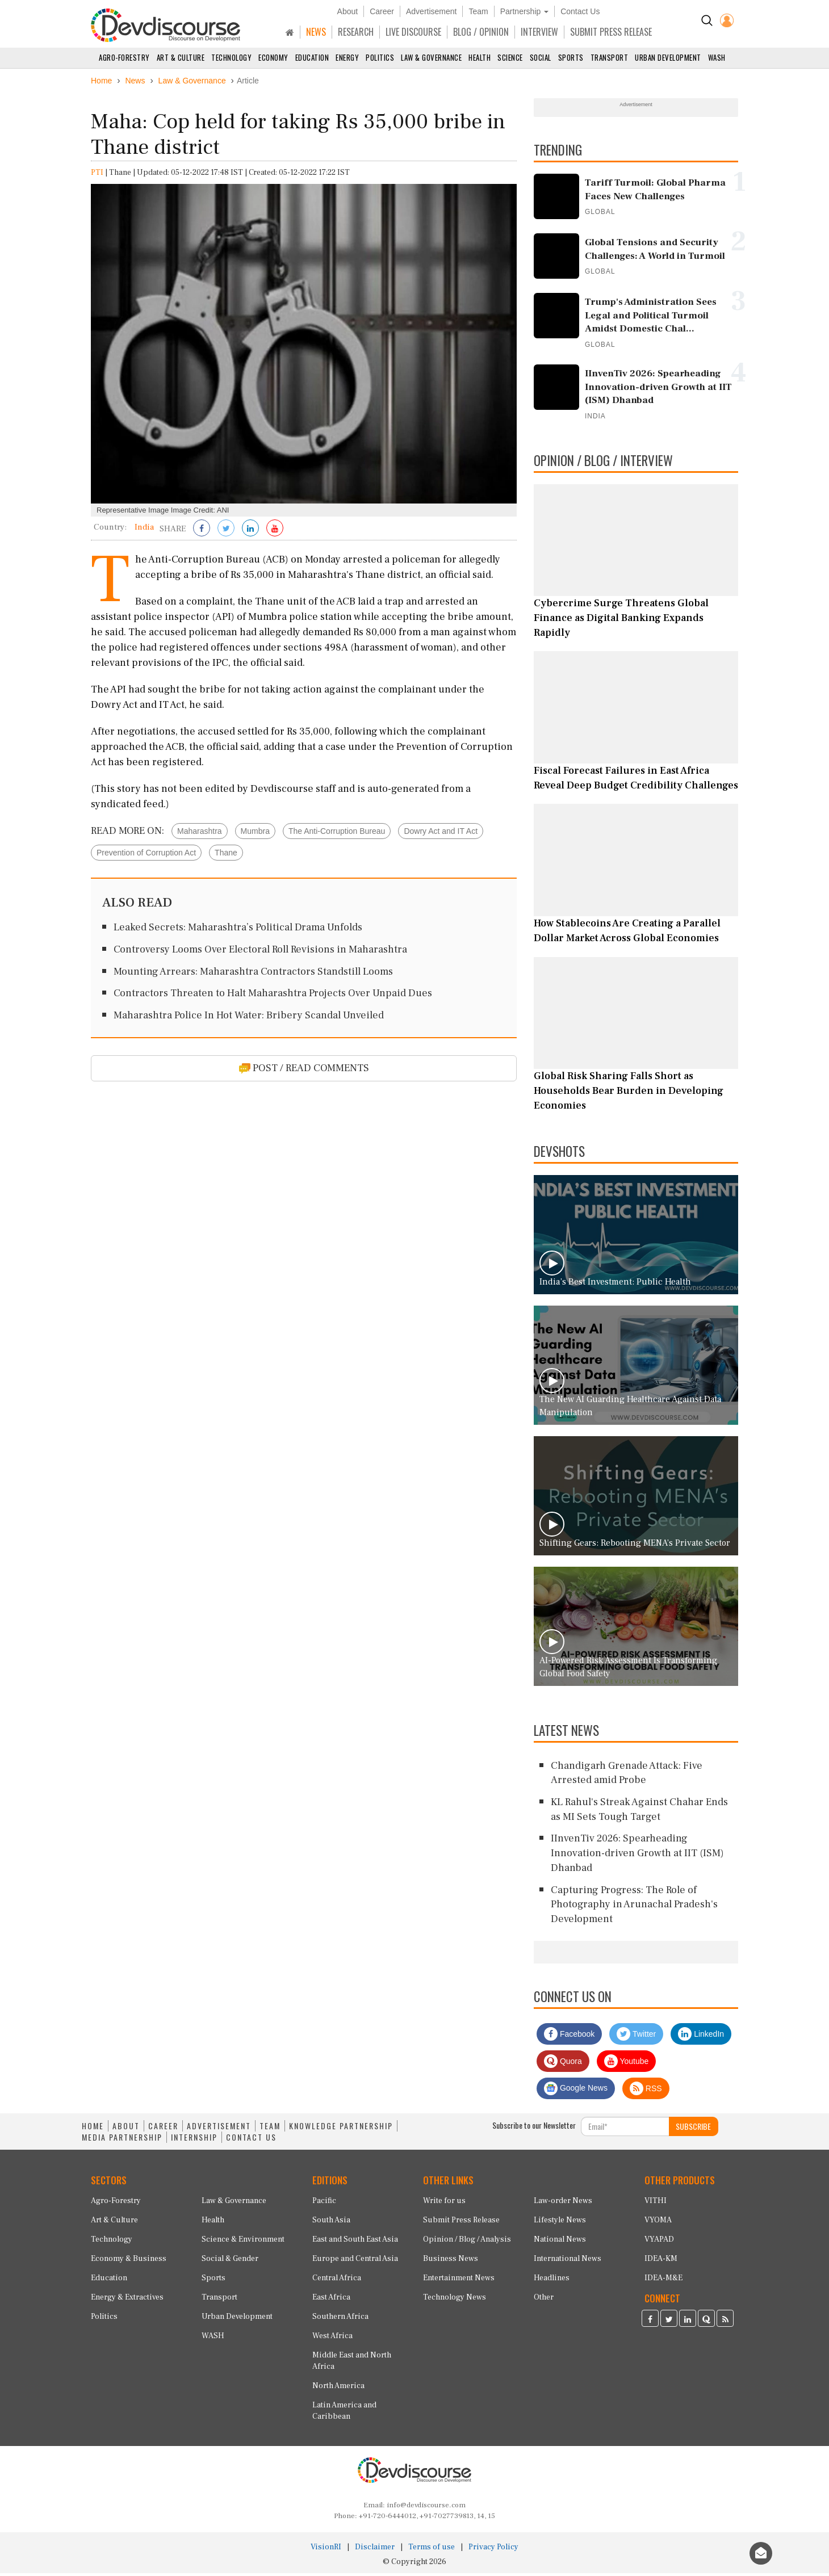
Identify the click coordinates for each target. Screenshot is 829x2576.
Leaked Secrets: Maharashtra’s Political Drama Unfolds (238, 930)
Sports (571, 57)
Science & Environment (243, 2242)
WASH (717, 57)
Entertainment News (459, 2281)
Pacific (324, 2204)
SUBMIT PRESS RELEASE (611, 32)
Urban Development (668, 57)
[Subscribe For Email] (625, 2128)
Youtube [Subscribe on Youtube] (626, 2063)
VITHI (655, 2204)
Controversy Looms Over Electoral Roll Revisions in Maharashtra (260, 951)
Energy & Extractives (127, 2300)
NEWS (316, 32)
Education (312, 57)
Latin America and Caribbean (344, 2413)
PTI (97, 175)
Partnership (524, 11)
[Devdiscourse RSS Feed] (725, 2322)
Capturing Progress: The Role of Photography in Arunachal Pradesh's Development (634, 1907)
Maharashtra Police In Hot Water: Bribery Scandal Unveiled (249, 1018)
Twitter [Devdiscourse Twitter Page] (636, 2036)
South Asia (331, 2223)
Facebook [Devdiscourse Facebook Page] (569, 2036)
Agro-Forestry (124, 57)
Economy (273, 57)
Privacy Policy (493, 2550)
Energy (347, 57)
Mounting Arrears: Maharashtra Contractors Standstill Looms (253, 973)
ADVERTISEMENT (219, 2128)
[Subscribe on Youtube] (274, 531)
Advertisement (431, 11)
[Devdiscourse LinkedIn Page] (688, 2322)
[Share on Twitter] (226, 531)
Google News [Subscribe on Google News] (576, 2090)
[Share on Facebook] (201, 531)
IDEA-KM (660, 2261)
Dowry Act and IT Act (441, 833)
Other (544, 2300)
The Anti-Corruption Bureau (336, 833)
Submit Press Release (461, 2223)
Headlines (552, 2281)
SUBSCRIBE (693, 2128)
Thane (226, 854)
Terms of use (431, 2550)
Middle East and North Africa (351, 2363)
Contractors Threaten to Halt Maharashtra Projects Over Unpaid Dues (273, 995)
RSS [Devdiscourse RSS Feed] (646, 2090)
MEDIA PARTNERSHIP (122, 2139)
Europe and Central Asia (355, 2261)
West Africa (332, 2339)
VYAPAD (659, 2242)
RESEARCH (356, 32)
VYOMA (658, 2223)
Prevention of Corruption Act (146, 854)
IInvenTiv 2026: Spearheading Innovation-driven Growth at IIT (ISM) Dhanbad (637, 1856)
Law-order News (563, 2204)
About (347, 11)
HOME (93, 2128)
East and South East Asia (355, 2242)
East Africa (331, 2300)
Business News (450, 2261)
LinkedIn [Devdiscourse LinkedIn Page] (701, 2036)
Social (540, 57)
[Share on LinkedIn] (250, 531)
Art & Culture (181, 57)
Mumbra (255, 833)
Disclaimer (375, 2550)
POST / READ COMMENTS (304, 1070)
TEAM (269, 2128)
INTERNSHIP (194, 2139)
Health (479, 57)
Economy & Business (128, 2261)
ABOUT (126, 2128)
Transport (610, 57)
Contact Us (580, 11)
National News (560, 2242)
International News (567, 2261)
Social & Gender (230, 2261)
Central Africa (336, 2281)
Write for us (444, 2204)
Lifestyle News (560, 2223)
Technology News (454, 2300)
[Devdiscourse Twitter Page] (669, 2322)
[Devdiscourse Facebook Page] (650, 2322)
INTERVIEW (539, 32)
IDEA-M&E (663, 2281)
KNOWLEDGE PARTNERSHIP (341, 2128)
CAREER (163, 2128)
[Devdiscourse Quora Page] (706, 2322)
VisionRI (326, 2550)
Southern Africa (340, 2319)
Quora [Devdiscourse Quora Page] (563, 2063)
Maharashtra (199, 833)
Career (382, 11)
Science (510, 57)
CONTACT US (251, 2139)
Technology (231, 57)
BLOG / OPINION (481, 32)
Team (478, 11)
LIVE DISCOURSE (413, 32)
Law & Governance (431, 57)
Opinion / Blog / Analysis (467, 2242)
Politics (380, 57)
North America (338, 2389)
